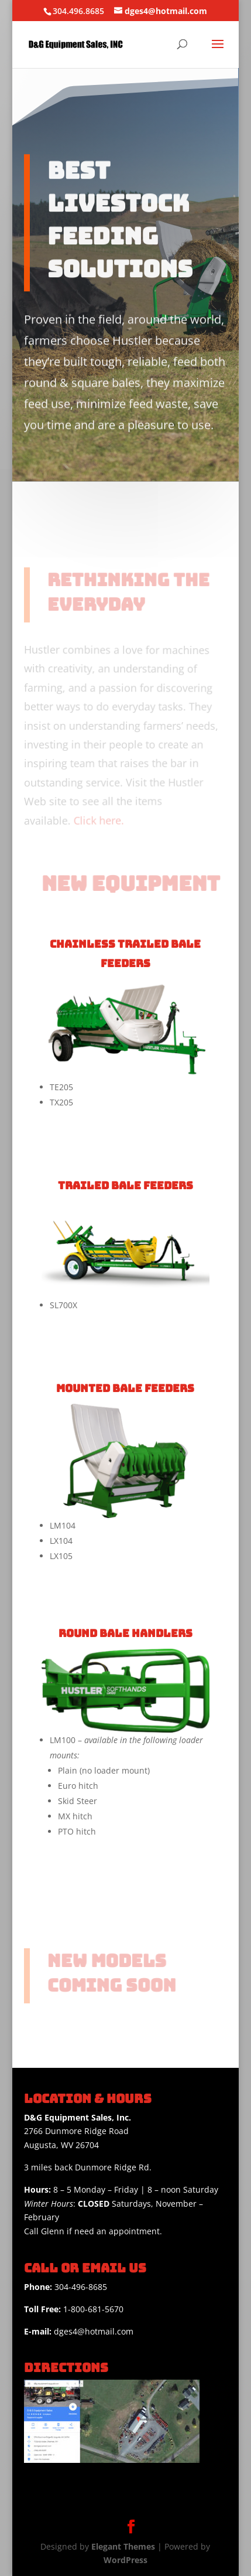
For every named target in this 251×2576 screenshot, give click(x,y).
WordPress (125, 2559)
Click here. (98, 819)
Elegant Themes (123, 2546)
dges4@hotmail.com (78, 2331)
